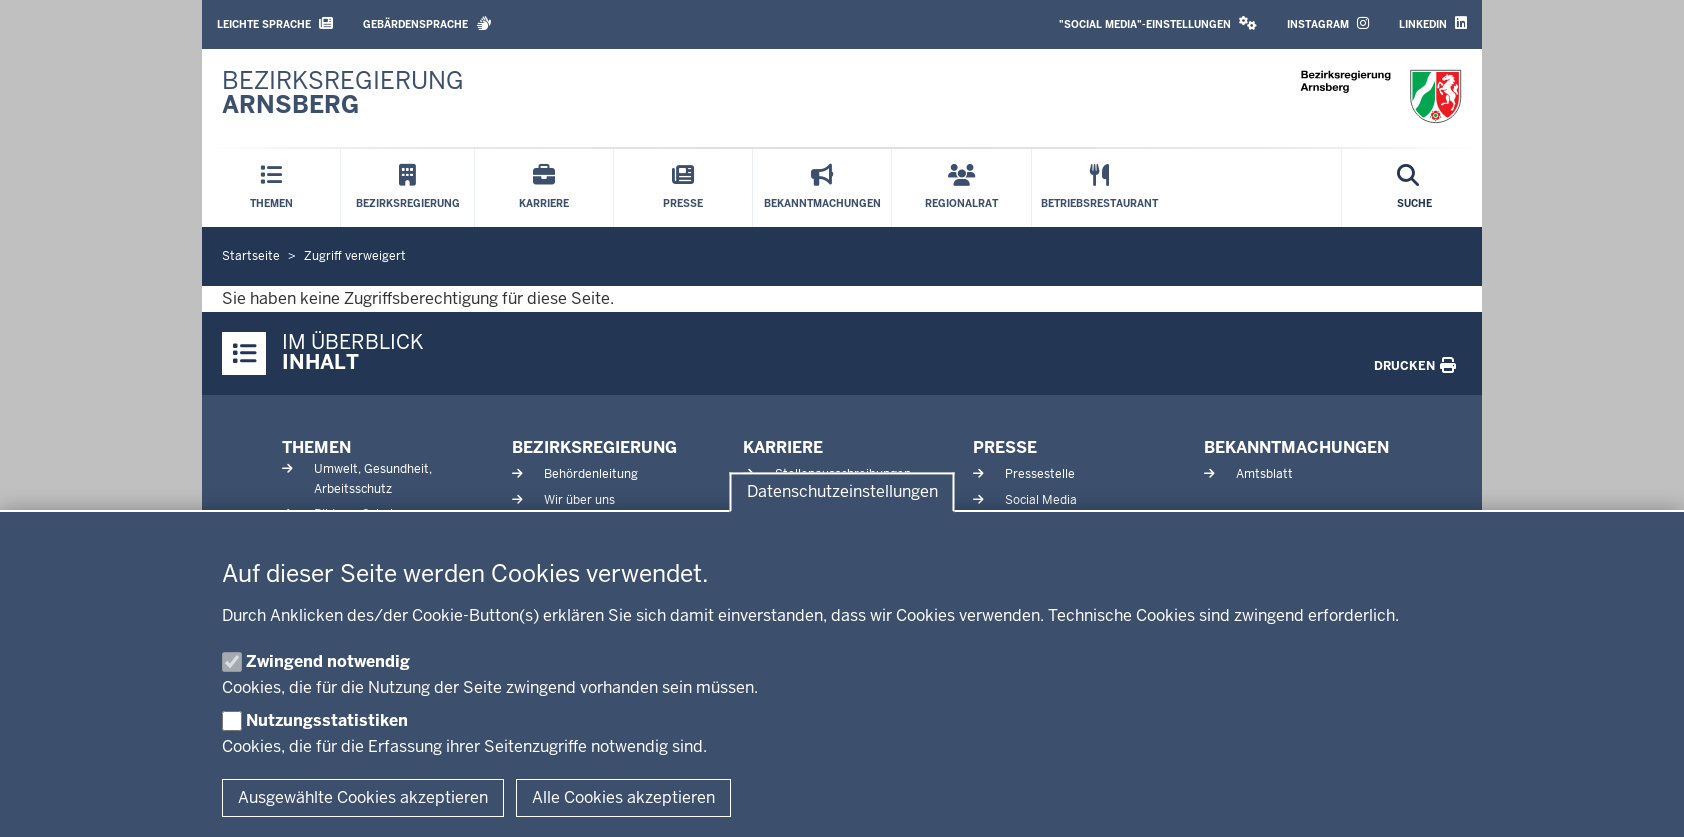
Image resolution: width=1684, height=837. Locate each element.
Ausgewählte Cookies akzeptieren (363, 797)
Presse (1005, 447)
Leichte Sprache (275, 23)
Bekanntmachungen (1296, 447)
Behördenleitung (591, 474)
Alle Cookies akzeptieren (623, 797)
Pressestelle (1040, 474)
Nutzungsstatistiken (327, 720)
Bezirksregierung (594, 447)
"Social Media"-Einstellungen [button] (1158, 23)
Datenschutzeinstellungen (842, 492)
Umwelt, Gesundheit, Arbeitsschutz (373, 478)
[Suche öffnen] (1414, 188)
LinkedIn (1433, 23)
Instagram (1328, 23)
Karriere (783, 447)
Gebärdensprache (427, 23)
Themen (316, 447)
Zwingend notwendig (328, 661)
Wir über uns (579, 500)
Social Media (1041, 500)
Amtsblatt (1264, 474)
